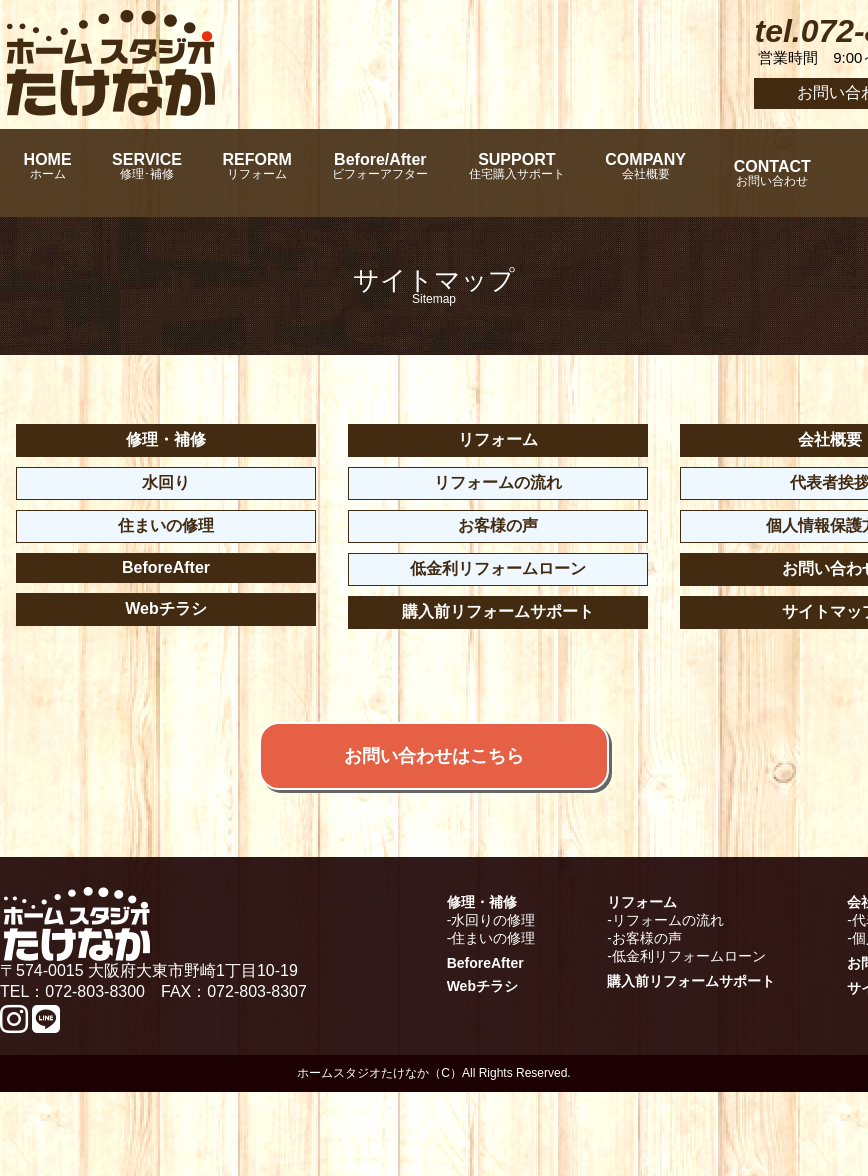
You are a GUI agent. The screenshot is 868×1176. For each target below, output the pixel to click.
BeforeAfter (166, 567)
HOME (55, 173)
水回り (166, 482)
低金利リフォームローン (498, 568)
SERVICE (176, 173)
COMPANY (760, 173)
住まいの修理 (166, 525)
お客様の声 (498, 525)
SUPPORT (610, 173)
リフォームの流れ (498, 482)
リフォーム (498, 439)
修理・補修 (166, 439)
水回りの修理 (493, 1004)
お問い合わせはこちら (434, 807)
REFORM (307, 173)
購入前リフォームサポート (498, 611)
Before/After (452, 173)
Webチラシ (165, 608)
